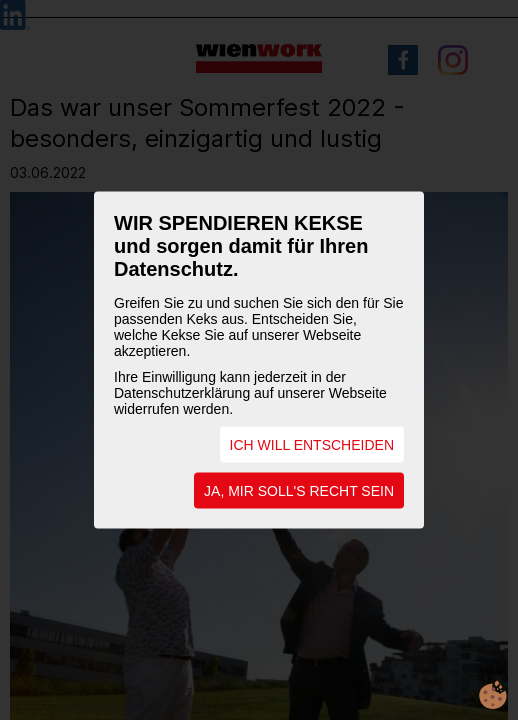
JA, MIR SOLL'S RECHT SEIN (299, 491)
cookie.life (493, 695)
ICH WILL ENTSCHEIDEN (312, 445)
